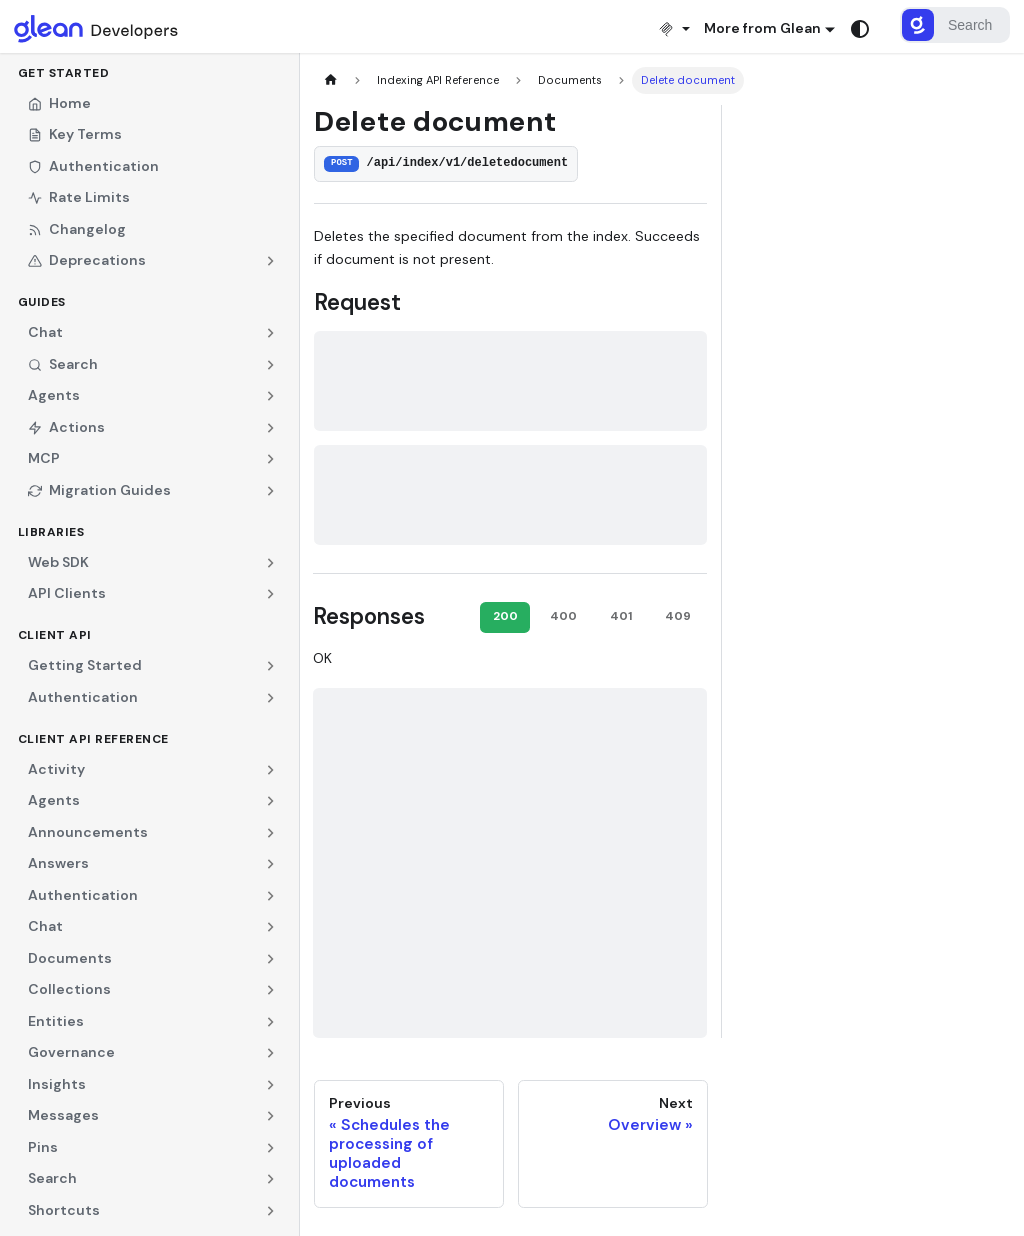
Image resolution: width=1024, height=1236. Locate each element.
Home (59, 103)
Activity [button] (56, 769)
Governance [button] (71, 1052)
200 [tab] (505, 616)
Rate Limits (79, 197)
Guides (42, 302)
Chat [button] (45, 332)
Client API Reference (93, 739)
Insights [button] (57, 1084)
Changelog (77, 229)
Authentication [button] (83, 697)
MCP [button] (44, 458)
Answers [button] (58, 863)
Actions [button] (66, 427)
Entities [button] (56, 1021)
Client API (55, 635)
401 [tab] (621, 616)
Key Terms (75, 134)
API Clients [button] (67, 593)
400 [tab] (563, 616)
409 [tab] (678, 616)
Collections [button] (69, 989)
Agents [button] (54, 395)
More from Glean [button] (762, 28)
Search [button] (63, 364)
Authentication (93, 166)
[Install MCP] (673, 28)
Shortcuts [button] (64, 1210)
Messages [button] (63, 1115)
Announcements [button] (88, 832)
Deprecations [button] (87, 260)
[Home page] (330, 80)
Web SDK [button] (58, 562)
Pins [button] (43, 1147)
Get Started (64, 73)
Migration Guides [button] (99, 490)
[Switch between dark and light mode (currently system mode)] (860, 29)
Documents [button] (70, 958)
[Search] (955, 25)
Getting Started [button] (85, 665)
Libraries (51, 532)
